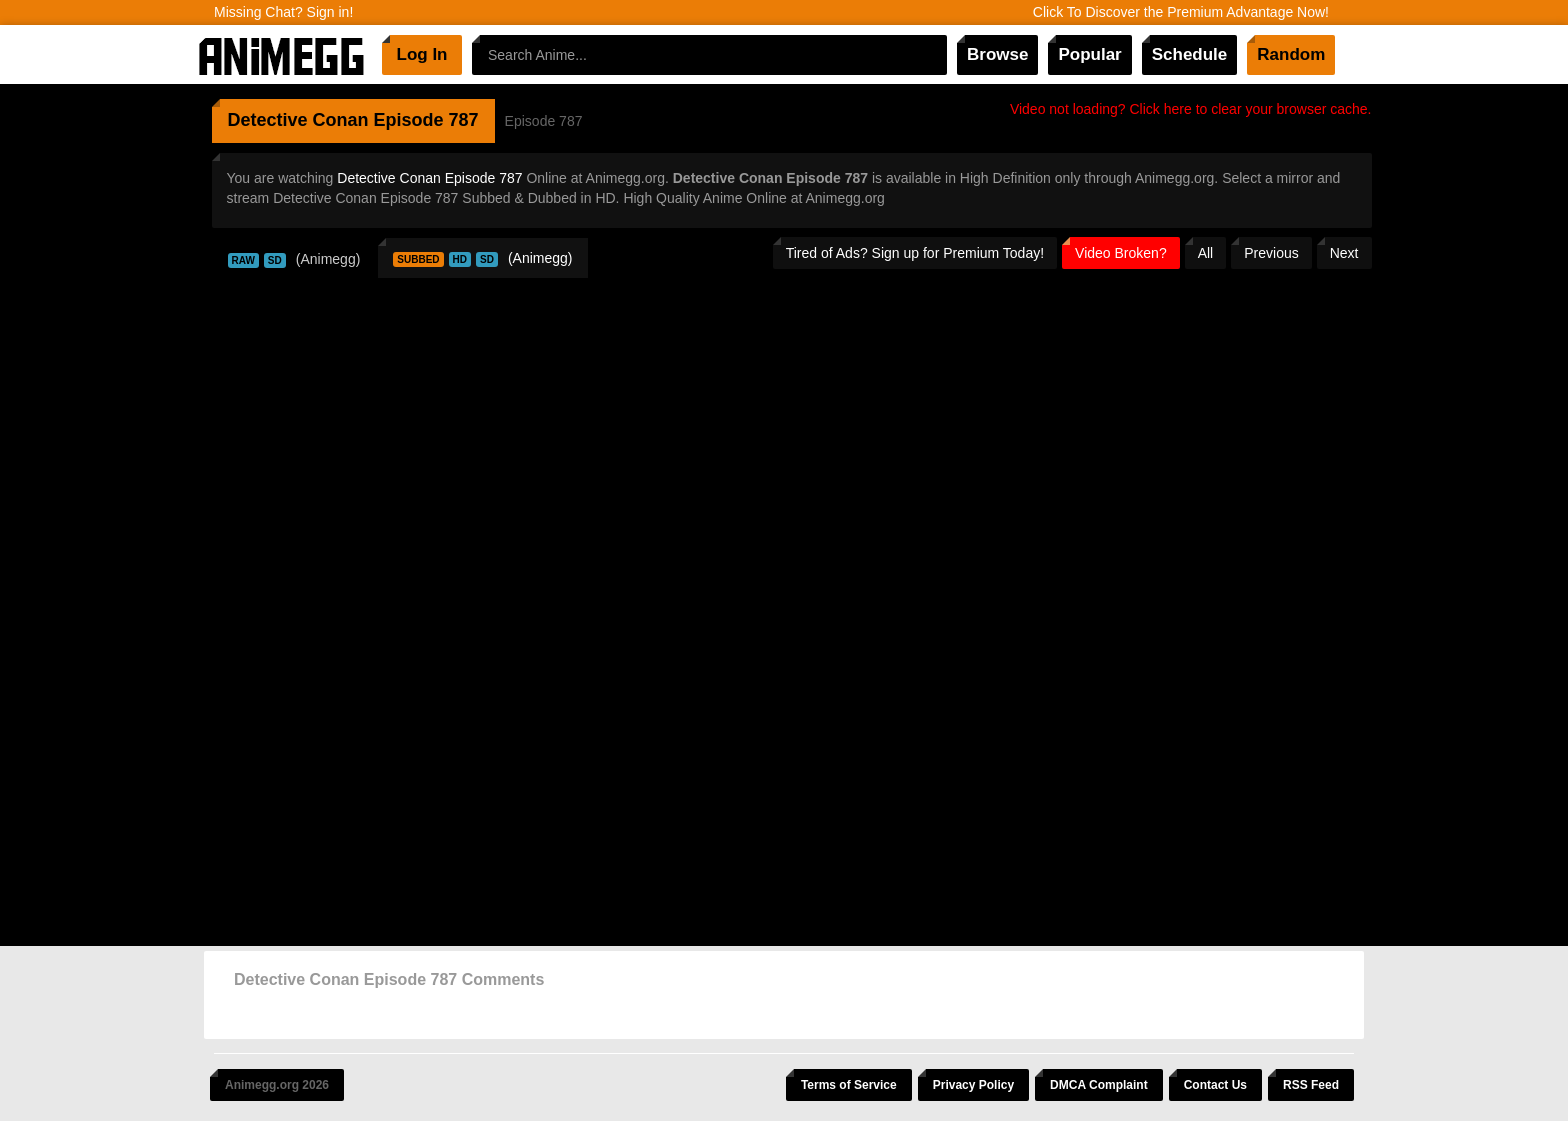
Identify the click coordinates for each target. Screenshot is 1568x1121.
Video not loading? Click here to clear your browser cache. (1191, 109)
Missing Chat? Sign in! (283, 12)
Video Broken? (1121, 253)
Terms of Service (849, 1085)
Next (1344, 253)
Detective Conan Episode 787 (429, 178)
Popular (1089, 54)
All (1206, 253)
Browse (997, 54)
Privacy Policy (973, 1085)
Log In (422, 54)
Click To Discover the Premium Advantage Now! (1181, 12)
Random (1291, 54)
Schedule (1190, 54)
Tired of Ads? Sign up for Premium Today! (915, 253)
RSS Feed (1311, 1085)
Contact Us (1215, 1085)
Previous (1271, 253)
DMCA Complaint (1099, 1085)
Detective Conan (298, 120)
